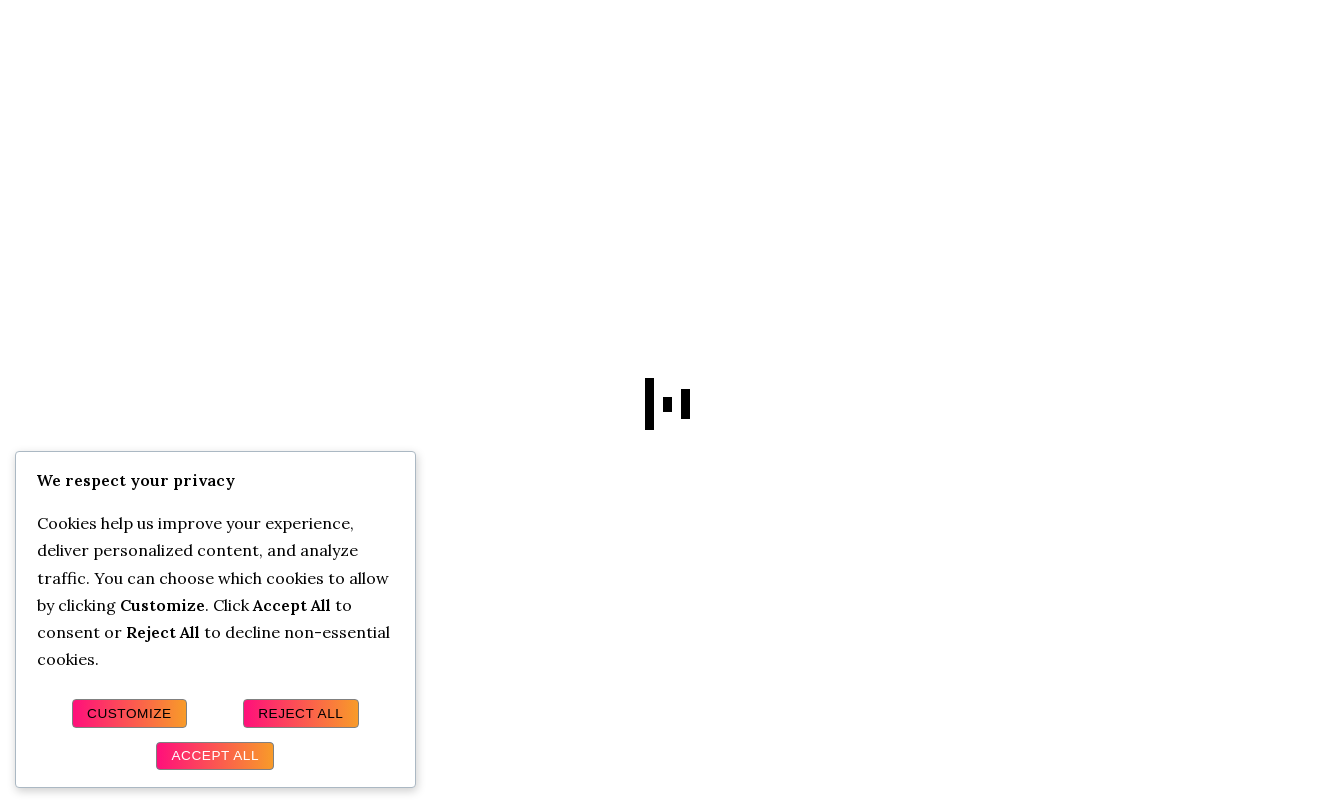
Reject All (300, 713)
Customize (129, 713)
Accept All (215, 755)
